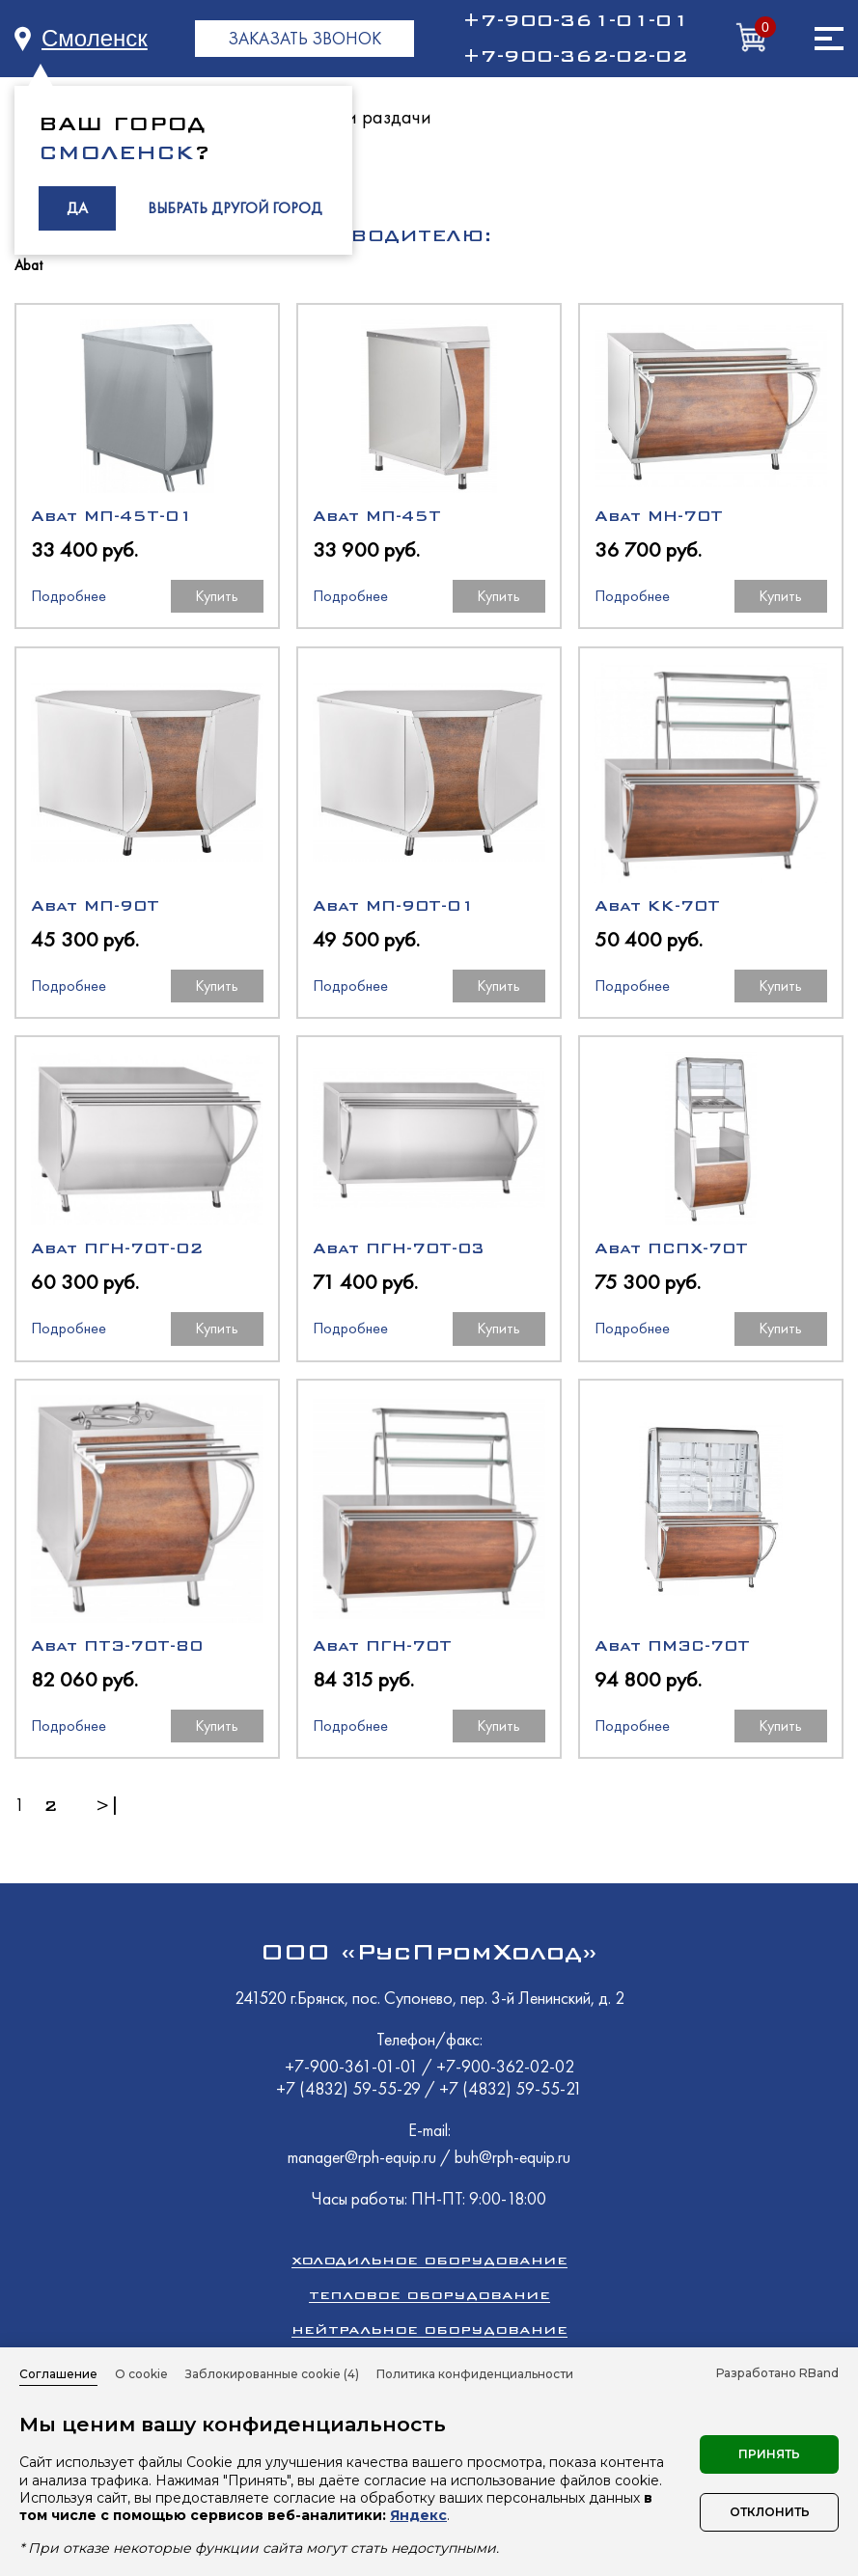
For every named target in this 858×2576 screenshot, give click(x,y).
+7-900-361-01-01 (575, 20)
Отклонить (770, 2512)
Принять (769, 2454)
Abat (28, 266)
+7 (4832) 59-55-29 (350, 2088)
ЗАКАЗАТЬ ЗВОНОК (304, 38)
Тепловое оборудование (429, 2295)
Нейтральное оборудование (429, 2329)
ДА (77, 208)
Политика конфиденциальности (474, 2374)
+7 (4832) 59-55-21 (510, 2088)
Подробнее (68, 596)
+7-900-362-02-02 (575, 56)
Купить (216, 596)
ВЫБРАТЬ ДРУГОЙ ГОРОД (235, 208)
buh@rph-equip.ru (512, 2157)
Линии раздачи (366, 116)
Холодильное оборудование (429, 2260)
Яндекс (418, 2515)
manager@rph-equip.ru (362, 2157)
